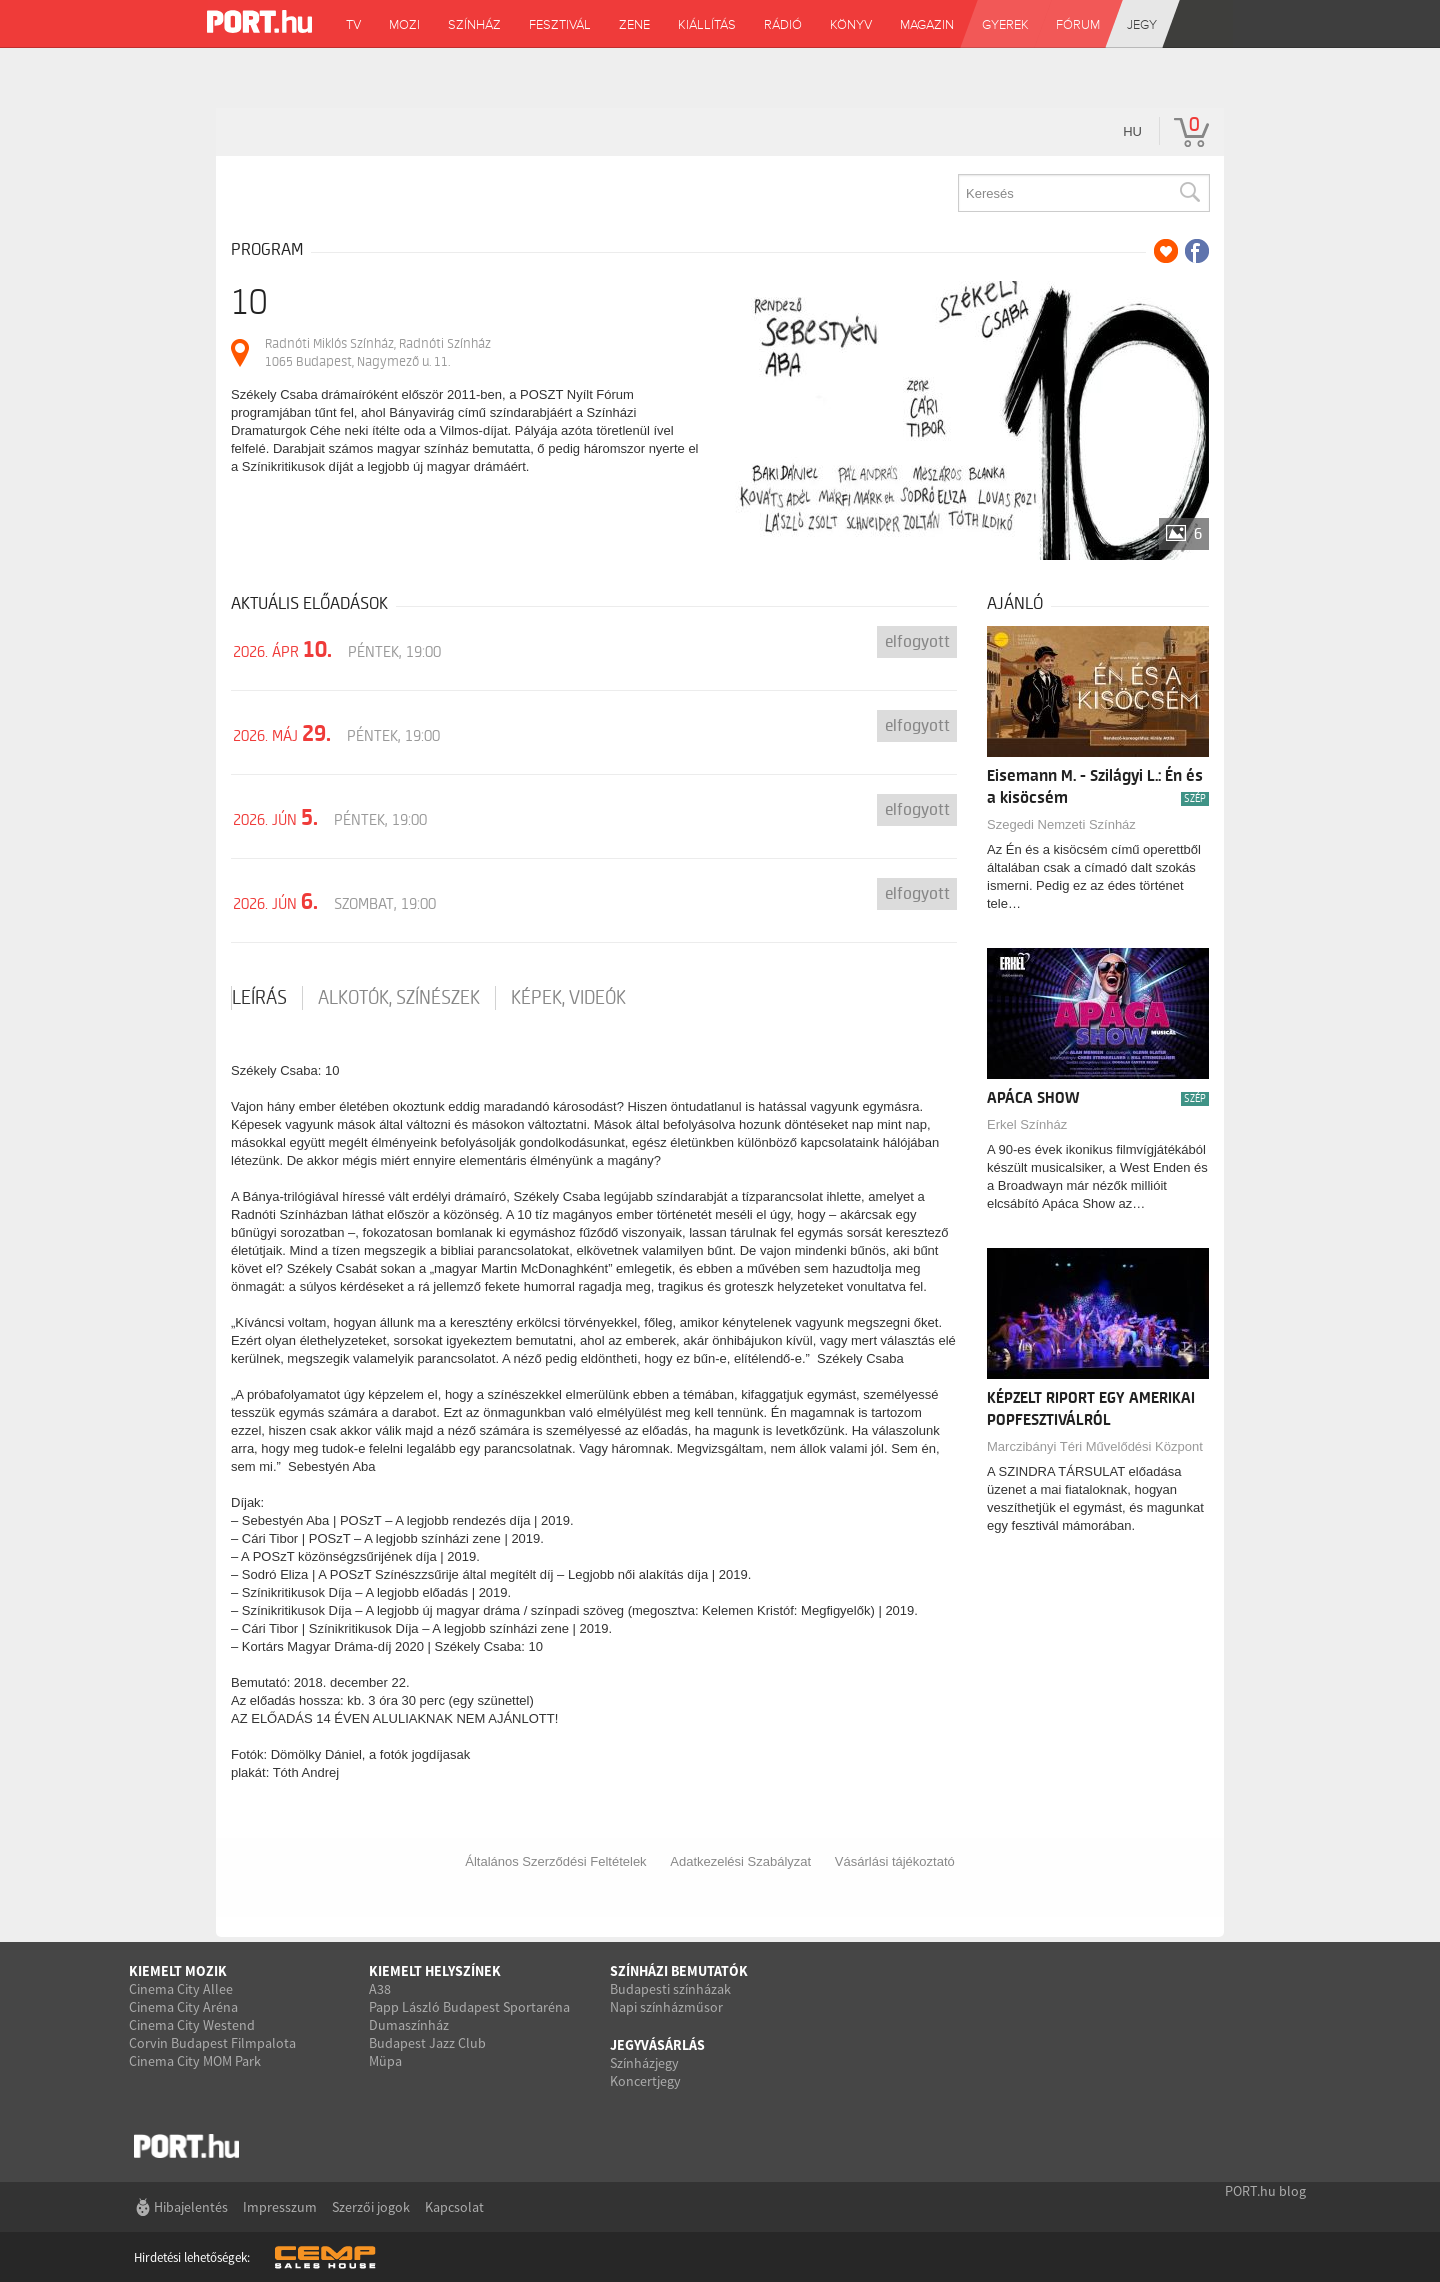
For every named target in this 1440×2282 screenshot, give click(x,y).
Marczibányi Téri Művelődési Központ (1095, 1446)
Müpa (385, 2061)
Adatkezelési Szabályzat (740, 1861)
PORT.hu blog (1265, 2191)
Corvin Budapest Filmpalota (212, 2043)
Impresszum (280, 2207)
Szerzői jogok (371, 2207)
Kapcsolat (454, 2207)
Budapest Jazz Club (427, 2043)
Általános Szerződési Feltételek (555, 1861)
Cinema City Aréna (183, 2007)
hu (1132, 131)
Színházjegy (644, 2063)
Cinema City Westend (192, 2025)
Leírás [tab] (259, 998)
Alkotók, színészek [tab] (399, 998)
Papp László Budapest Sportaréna (469, 2007)
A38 (380, 1989)
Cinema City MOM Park (195, 2061)
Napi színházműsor (666, 2007)
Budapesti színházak (670, 1989)
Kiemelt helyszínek (435, 1971)
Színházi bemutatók (679, 1971)
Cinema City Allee (181, 1989)
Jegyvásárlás (657, 2045)
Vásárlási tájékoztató (895, 1861)
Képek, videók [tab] (568, 998)
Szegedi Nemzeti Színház (1061, 824)
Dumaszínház (409, 2025)
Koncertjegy (645, 2081)
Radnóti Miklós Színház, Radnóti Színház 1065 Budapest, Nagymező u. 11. (378, 352)
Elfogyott (917, 642)
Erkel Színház (1027, 1124)
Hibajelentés (191, 2207)
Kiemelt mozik (178, 1971)
